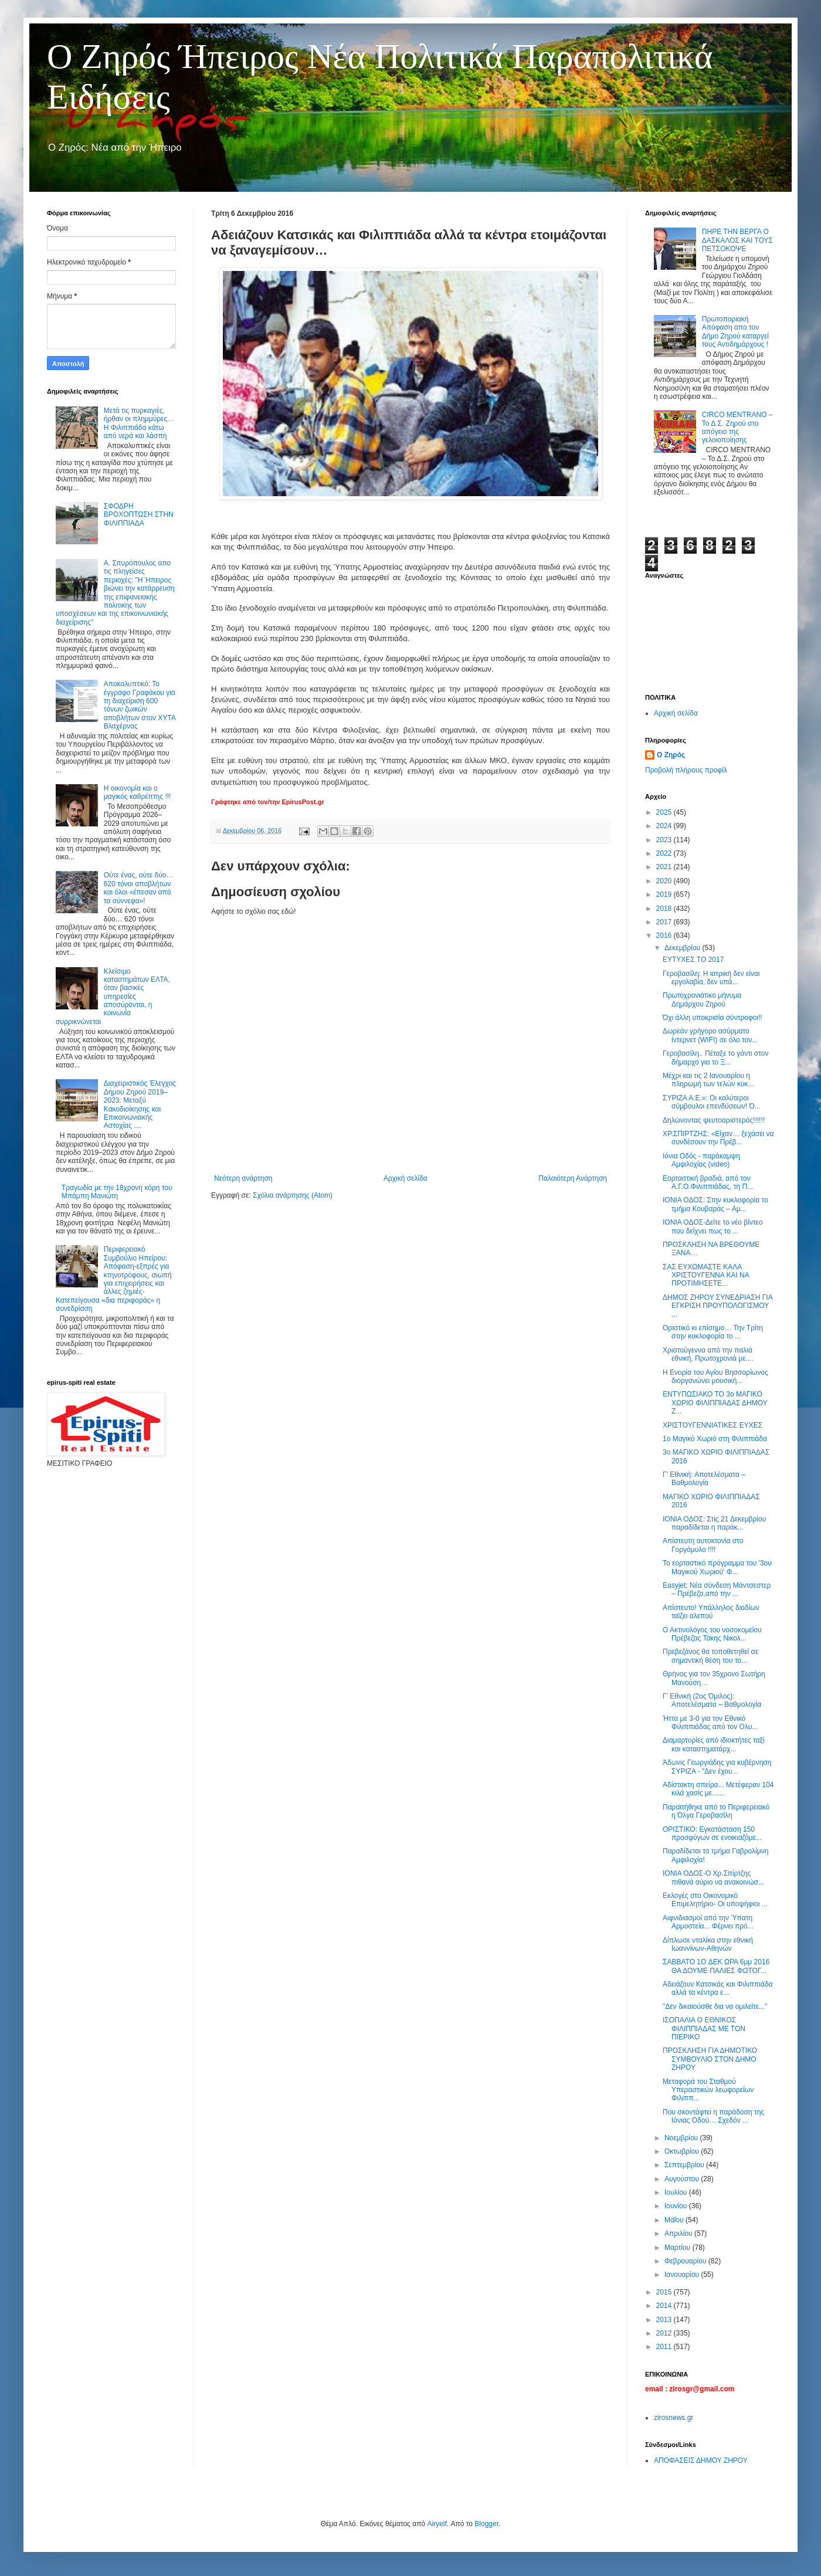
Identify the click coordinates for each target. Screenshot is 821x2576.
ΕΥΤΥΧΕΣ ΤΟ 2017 (693, 959)
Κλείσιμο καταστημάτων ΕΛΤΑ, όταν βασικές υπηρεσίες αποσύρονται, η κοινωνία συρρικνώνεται (113, 996)
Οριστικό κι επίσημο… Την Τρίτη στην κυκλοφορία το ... (713, 1332)
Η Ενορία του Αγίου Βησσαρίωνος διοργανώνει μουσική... (715, 1376)
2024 (665, 826)
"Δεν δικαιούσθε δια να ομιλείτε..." (715, 2006)
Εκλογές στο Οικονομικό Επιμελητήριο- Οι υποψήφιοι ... (715, 1900)
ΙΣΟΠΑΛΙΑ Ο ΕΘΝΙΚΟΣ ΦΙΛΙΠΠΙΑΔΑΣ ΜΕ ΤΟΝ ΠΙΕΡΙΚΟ (704, 2028)
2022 (665, 853)
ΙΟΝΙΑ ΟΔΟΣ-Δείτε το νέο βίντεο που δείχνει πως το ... (713, 1226)
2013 (665, 2320)
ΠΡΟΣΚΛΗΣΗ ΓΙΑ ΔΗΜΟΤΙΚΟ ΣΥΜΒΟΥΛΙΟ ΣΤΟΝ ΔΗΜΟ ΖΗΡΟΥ (710, 2059)
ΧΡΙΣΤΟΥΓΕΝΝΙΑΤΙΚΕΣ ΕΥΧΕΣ (712, 1425)
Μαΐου (675, 2220)
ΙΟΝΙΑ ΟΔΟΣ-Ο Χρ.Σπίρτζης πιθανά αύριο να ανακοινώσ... (713, 1877)
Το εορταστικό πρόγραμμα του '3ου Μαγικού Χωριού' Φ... (717, 1567)
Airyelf (436, 2524)
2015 (665, 2292)
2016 (665, 935)
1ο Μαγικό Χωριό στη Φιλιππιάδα (715, 1439)
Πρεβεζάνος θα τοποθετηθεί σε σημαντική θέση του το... (710, 1656)
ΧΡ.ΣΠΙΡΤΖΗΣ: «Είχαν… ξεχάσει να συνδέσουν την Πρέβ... (718, 1138)
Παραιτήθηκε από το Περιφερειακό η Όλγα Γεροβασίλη (716, 1811)
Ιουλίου (676, 2192)
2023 (665, 840)
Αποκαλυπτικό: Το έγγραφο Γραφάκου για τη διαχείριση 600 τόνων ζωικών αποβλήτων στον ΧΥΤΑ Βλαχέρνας (139, 705)
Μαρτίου (678, 2247)
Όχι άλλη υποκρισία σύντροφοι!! (712, 1018)
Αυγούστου (682, 2179)
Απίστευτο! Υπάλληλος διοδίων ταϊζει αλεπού (711, 1612)
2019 (665, 894)
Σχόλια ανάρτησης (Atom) (293, 1195)
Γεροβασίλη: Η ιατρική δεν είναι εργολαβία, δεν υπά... (711, 978)
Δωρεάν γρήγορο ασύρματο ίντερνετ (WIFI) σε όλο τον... (710, 1035)
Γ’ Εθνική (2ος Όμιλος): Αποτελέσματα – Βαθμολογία (712, 1700)
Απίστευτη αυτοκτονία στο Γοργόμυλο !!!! (703, 1545)
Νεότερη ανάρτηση (243, 1178)
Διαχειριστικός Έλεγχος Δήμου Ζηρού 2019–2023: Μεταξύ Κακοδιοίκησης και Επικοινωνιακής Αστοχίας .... (140, 1104)
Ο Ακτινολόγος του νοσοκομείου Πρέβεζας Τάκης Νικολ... (712, 1634)
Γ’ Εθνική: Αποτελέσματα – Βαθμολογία (704, 1478)
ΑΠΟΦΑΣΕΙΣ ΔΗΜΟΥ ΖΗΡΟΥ (701, 2460)
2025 (665, 812)
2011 (665, 2347)
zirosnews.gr (673, 2418)
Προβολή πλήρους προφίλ (686, 770)
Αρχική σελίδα (406, 1178)
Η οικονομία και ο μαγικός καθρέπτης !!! (137, 792)
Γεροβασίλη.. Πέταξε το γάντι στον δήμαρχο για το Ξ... (716, 1057)
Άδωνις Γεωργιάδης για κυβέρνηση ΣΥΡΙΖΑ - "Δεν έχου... (717, 1766)
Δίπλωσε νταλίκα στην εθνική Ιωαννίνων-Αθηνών (708, 1944)
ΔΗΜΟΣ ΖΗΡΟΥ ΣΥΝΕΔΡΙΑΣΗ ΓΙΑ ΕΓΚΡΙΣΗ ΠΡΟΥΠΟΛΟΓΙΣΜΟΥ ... (717, 1305)
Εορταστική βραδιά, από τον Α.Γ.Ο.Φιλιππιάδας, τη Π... (708, 1182)
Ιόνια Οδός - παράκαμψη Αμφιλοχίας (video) (701, 1160)
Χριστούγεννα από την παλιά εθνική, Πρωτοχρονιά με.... (708, 1354)
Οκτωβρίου (682, 2151)
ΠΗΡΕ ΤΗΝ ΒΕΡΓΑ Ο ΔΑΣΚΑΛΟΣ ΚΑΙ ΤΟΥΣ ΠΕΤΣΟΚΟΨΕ (737, 240)
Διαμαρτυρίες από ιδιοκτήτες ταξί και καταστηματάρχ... (713, 1744)
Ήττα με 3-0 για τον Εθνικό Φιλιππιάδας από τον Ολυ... (710, 1722)
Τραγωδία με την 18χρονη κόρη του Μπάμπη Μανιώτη (117, 1192)
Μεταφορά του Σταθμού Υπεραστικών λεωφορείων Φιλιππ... (708, 2090)
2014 (665, 2306)
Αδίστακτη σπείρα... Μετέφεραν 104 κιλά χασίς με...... (718, 1789)
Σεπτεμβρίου (685, 2165)
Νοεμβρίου (682, 2138)
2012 (665, 2333)
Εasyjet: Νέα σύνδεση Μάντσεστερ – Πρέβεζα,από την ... (717, 1589)
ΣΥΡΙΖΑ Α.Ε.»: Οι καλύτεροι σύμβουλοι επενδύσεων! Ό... (712, 1102)
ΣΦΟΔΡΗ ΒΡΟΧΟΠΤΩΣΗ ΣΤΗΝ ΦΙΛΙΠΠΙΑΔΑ (139, 514)
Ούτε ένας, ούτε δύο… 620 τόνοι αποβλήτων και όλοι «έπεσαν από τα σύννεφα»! (139, 887)
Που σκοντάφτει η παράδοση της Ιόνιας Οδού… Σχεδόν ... (713, 2116)
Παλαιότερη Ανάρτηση (572, 1178)
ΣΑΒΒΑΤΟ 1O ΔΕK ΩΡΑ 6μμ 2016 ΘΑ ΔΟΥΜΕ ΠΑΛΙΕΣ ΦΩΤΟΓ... (716, 1966)
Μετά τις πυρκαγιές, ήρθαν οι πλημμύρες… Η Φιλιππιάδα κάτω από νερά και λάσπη (139, 423)
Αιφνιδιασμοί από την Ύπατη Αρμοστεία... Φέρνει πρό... (708, 1922)
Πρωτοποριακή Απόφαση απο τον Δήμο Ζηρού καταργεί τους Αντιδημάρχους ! (735, 331)
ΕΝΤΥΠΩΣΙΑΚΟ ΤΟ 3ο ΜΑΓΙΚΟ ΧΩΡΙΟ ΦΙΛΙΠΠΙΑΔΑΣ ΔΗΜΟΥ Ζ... (715, 1402)
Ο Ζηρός (671, 755)
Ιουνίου (676, 2206)
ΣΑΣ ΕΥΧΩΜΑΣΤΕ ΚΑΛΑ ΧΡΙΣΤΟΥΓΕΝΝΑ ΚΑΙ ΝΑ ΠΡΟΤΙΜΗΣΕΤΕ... (706, 1275)
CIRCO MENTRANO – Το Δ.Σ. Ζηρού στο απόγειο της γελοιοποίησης (737, 427)
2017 (665, 922)
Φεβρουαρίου (686, 2261)
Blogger (486, 2524)
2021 (665, 867)
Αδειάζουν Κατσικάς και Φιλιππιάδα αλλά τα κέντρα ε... (718, 1988)
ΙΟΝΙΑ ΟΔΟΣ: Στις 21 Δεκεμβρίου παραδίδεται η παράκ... (714, 1523)
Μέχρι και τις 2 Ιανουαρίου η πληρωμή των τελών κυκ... (708, 1080)
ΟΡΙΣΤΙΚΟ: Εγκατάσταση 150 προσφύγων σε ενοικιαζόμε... (712, 1833)
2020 (665, 881)
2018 (665, 908)
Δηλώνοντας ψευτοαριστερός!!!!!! (714, 1120)
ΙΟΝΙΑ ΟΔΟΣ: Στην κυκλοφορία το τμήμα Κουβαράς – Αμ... (715, 1204)
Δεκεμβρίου (683, 948)
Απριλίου (679, 2233)
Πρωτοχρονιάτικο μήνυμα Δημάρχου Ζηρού (702, 999)
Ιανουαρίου (682, 2274)
